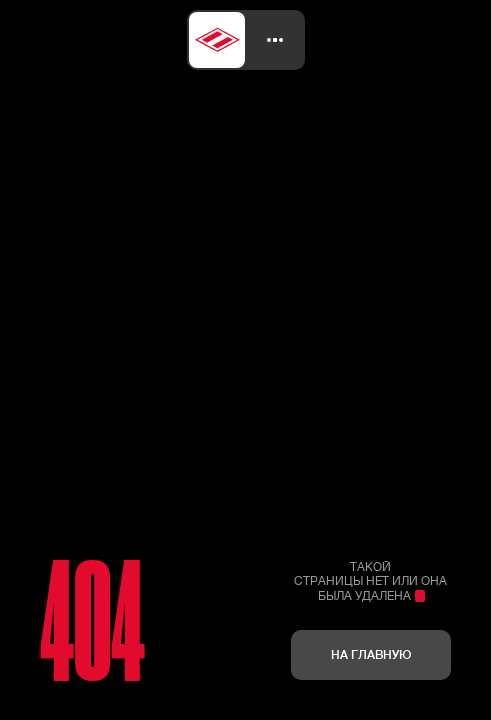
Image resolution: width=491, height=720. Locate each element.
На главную (371, 654)
